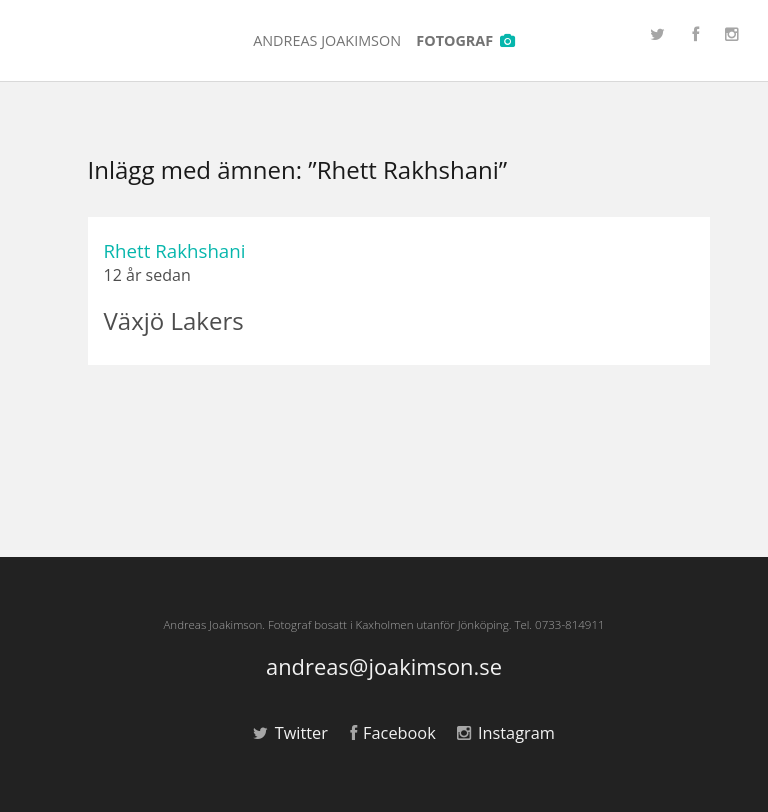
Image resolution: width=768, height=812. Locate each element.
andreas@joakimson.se (384, 667)
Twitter (290, 733)
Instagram (505, 733)
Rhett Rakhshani (175, 250)
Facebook (393, 733)
